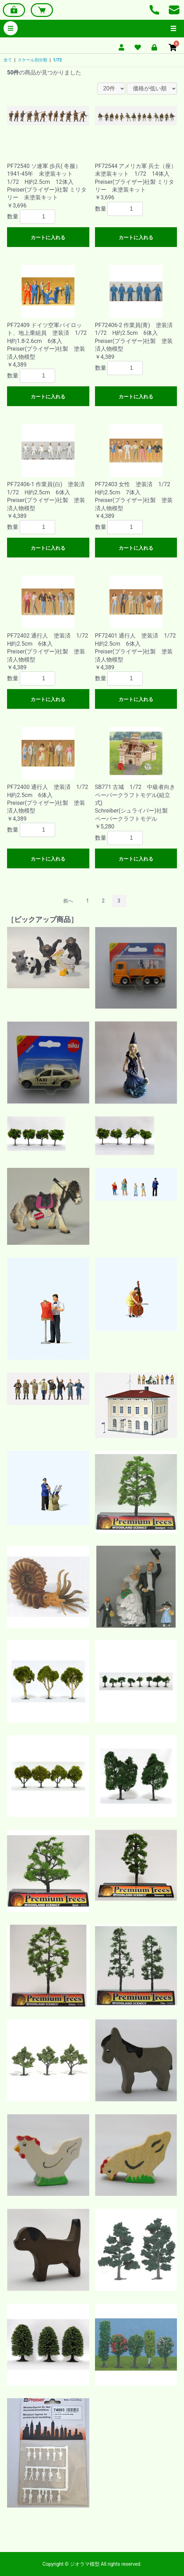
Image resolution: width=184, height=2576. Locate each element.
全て (8, 60)
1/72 (57, 60)
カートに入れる (48, 237)
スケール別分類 (32, 60)
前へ (68, 901)
